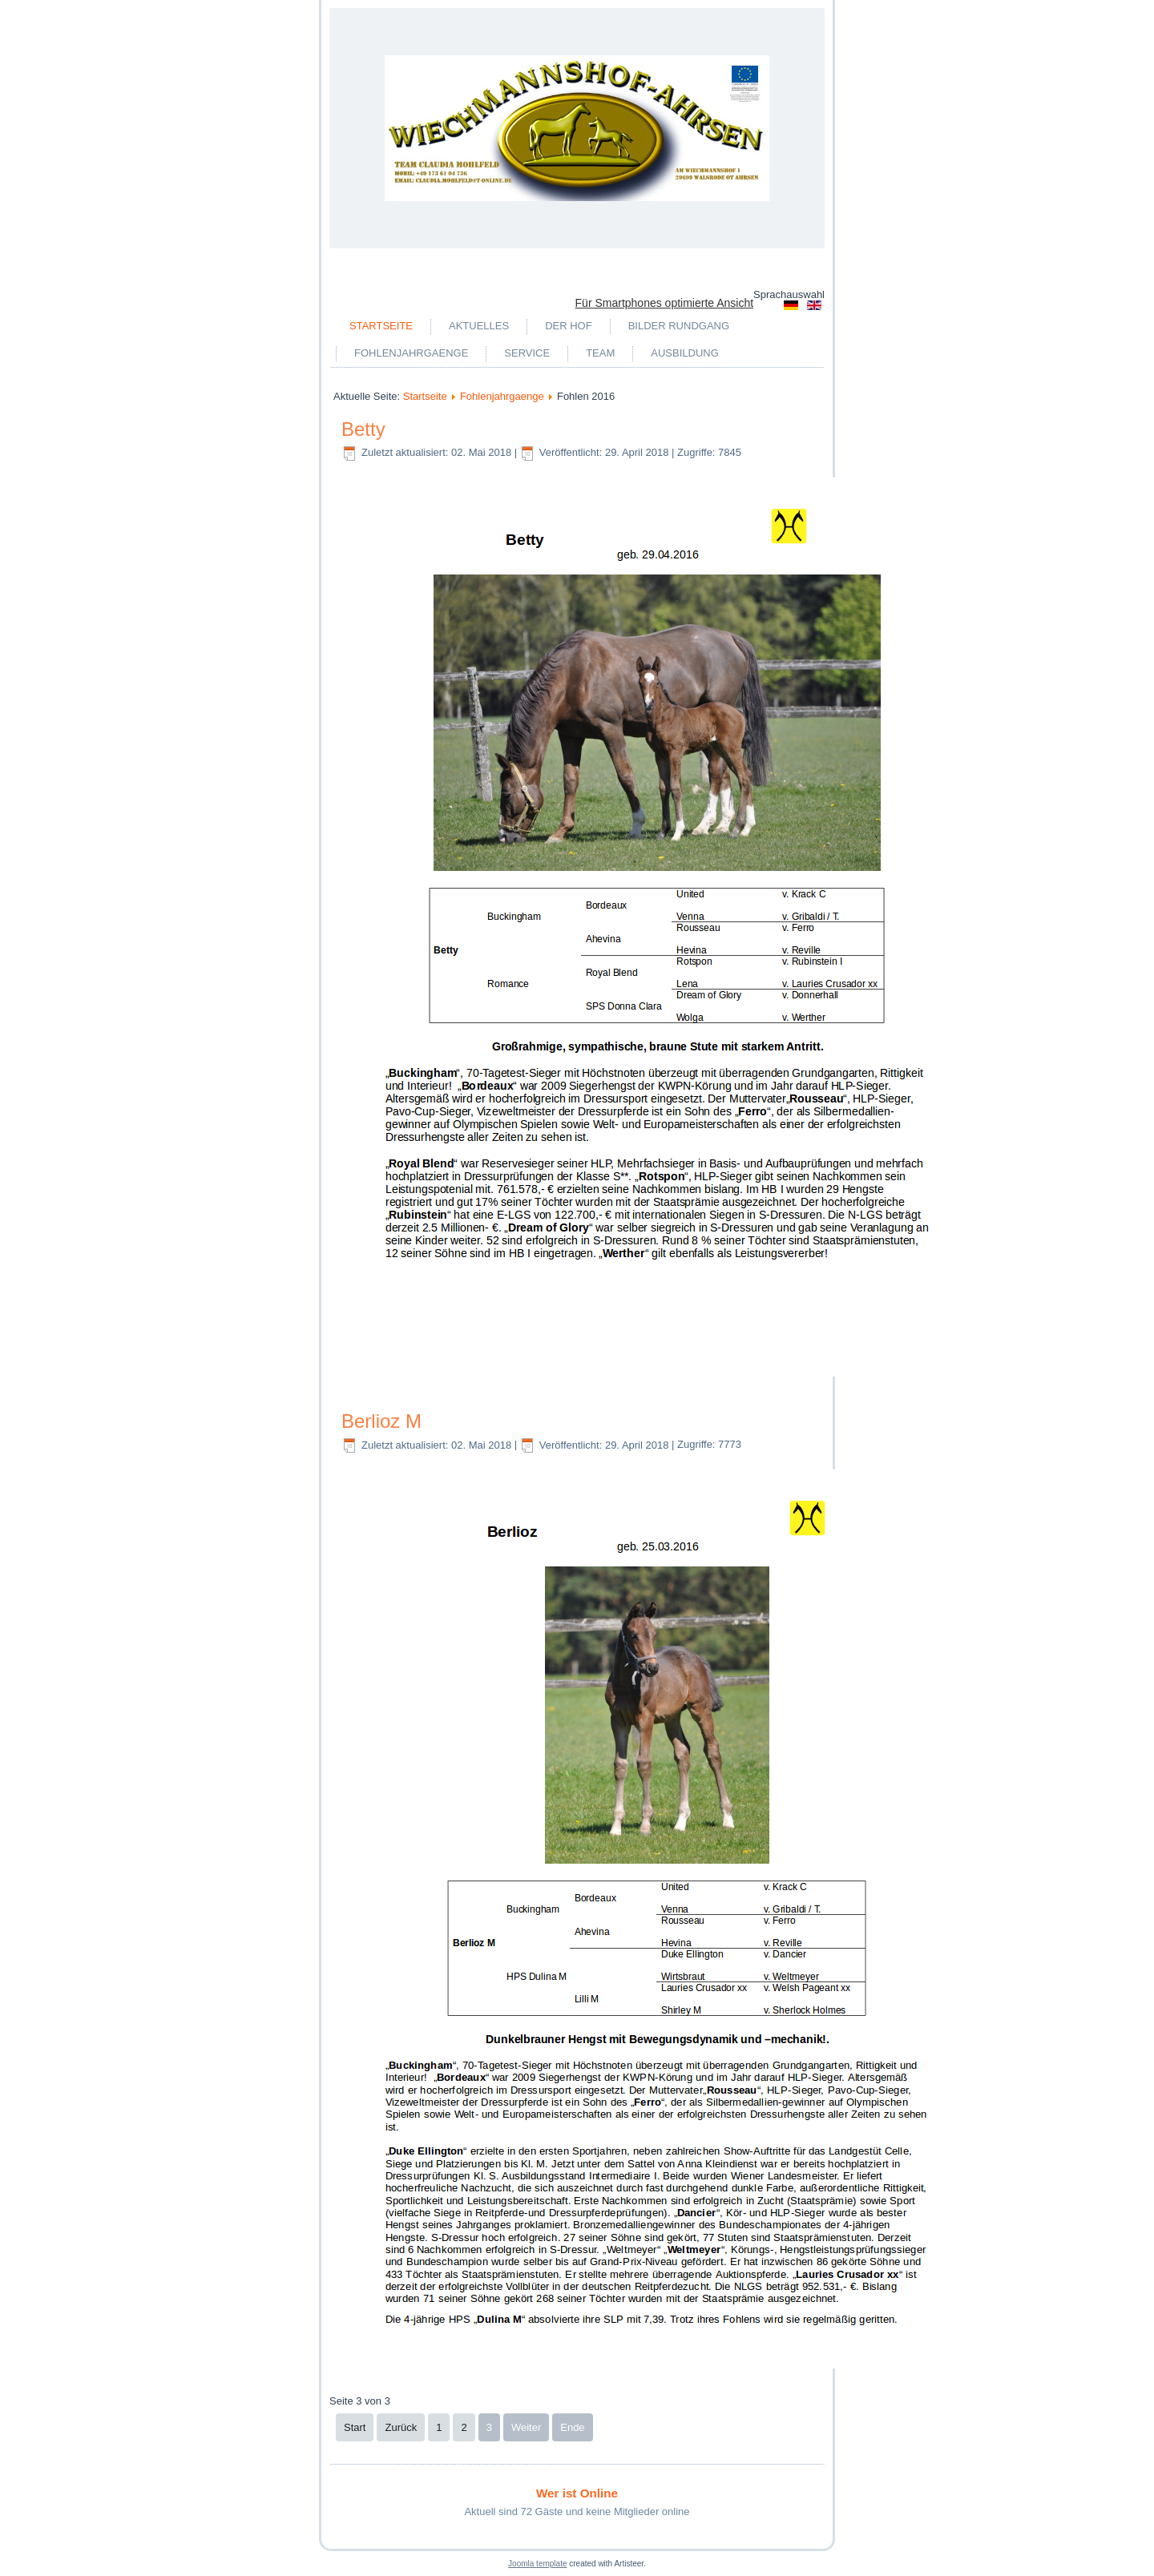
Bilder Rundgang (678, 326)
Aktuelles (479, 326)
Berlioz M (381, 1421)
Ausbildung (685, 353)
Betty (363, 429)
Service (527, 353)
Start (354, 2427)
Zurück (401, 2427)
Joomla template (537, 2563)
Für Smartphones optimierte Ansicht (664, 302)
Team (600, 353)
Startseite (381, 326)
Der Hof (568, 326)
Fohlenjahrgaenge (411, 353)
